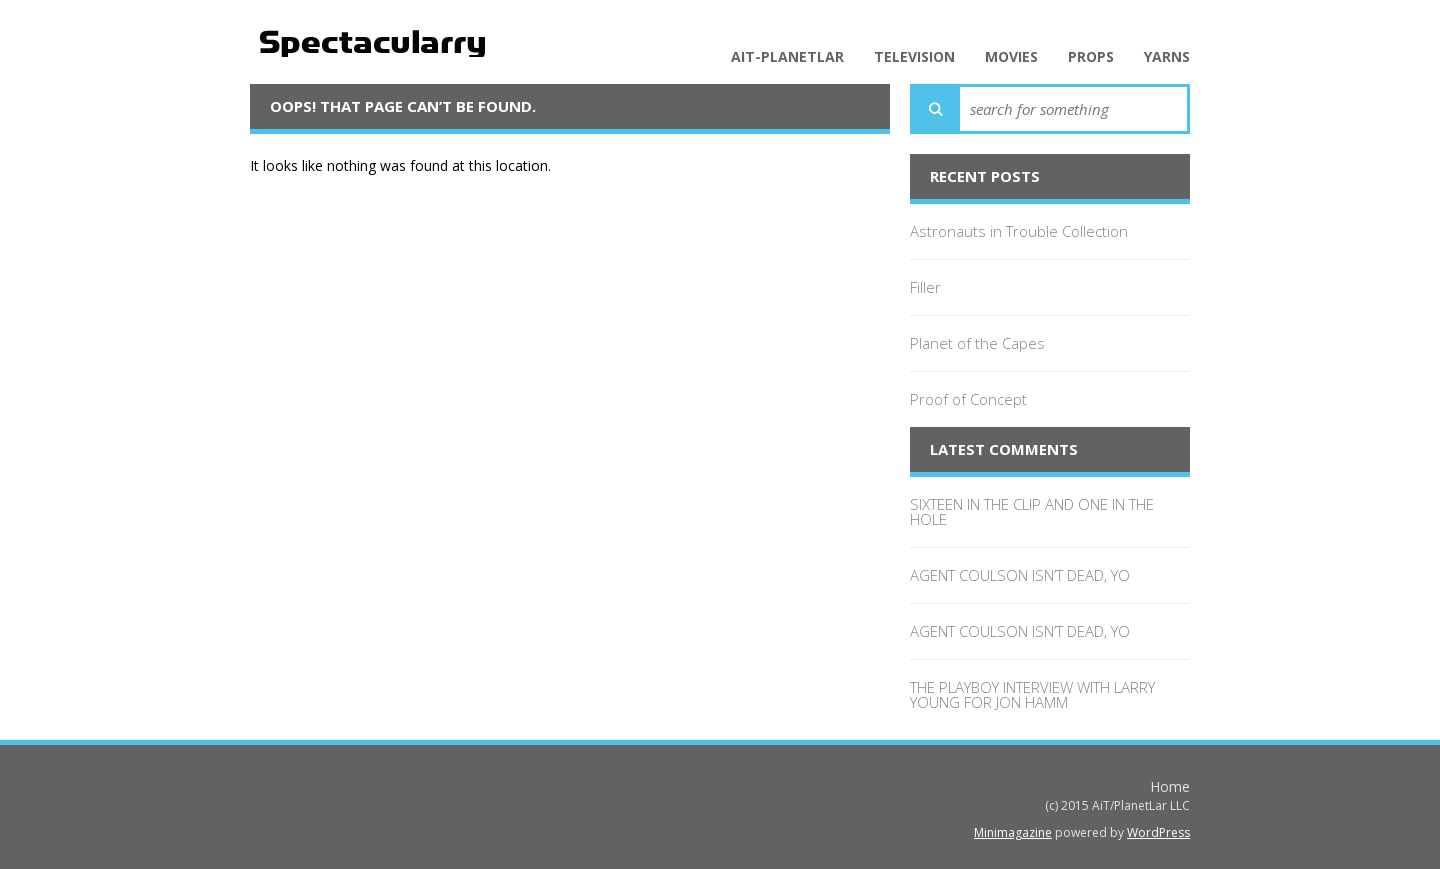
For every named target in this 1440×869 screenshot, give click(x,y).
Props (1091, 57)
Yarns (1167, 57)
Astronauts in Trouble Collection (1019, 231)
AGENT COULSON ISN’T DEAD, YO (1020, 575)
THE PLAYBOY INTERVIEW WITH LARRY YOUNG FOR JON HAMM (1032, 694)
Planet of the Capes (977, 343)
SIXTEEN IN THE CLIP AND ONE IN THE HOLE (1032, 511)
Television (914, 57)
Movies (1011, 57)
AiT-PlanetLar (787, 57)
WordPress (1158, 832)
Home (1170, 786)
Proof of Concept (968, 399)
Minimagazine (1013, 832)
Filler (925, 287)
